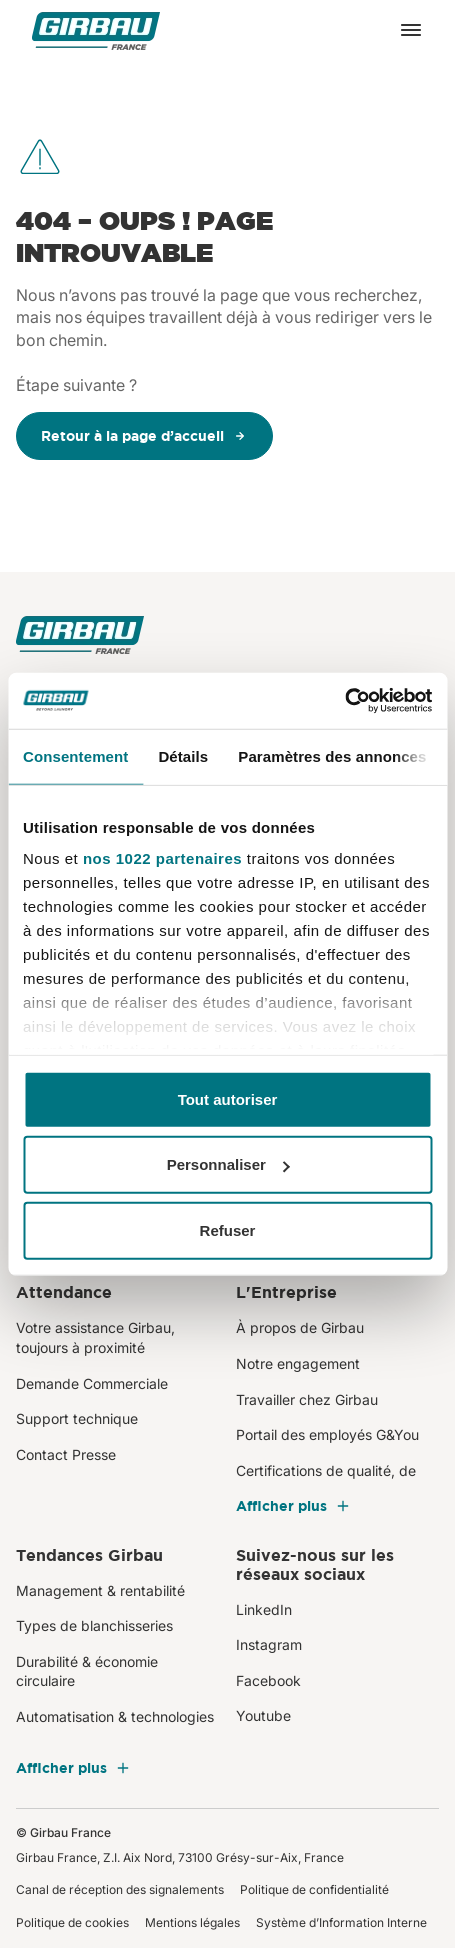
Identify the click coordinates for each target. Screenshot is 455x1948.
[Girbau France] (96, 30)
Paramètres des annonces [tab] (332, 755)
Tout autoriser (228, 1098)
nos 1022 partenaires (162, 858)
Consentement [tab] (75, 755)
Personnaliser (228, 1164)
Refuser (228, 1229)
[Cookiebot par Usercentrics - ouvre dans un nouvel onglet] (344, 701)
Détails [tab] (183, 755)
